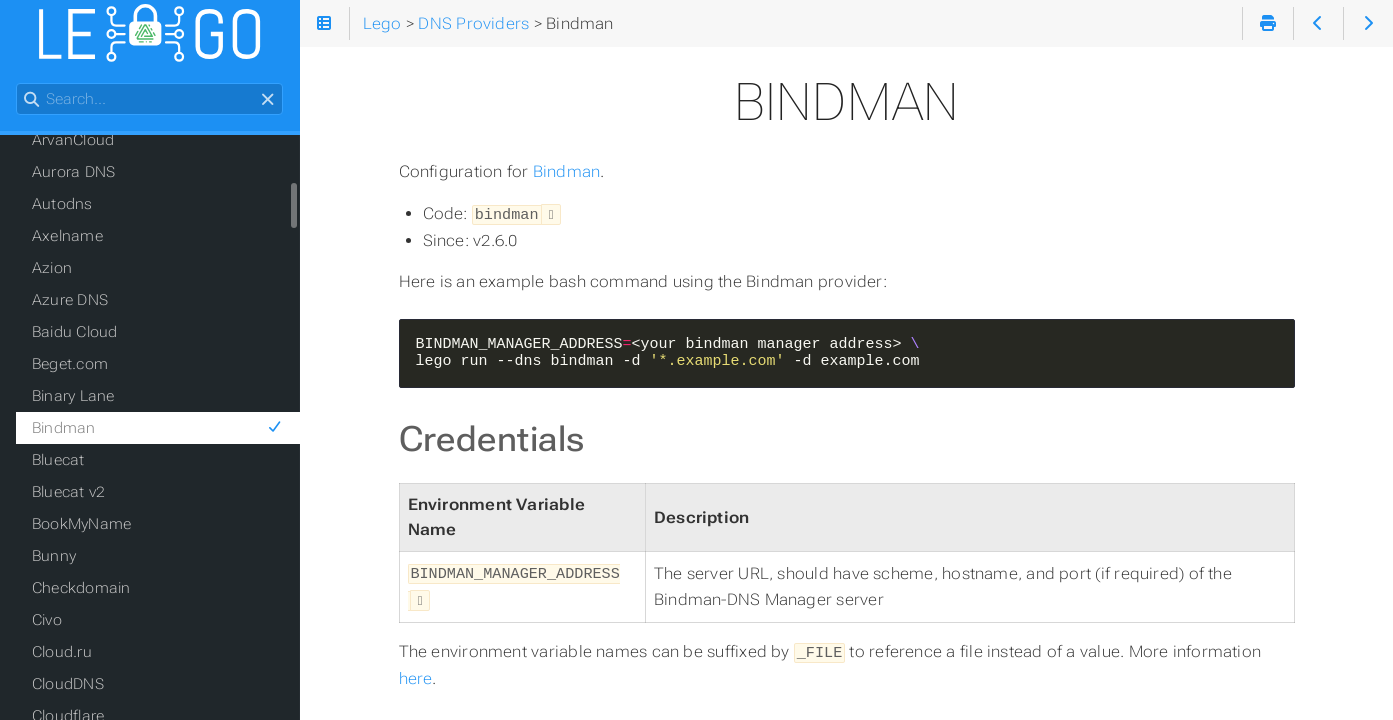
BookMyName (81, 524)
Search (17, 83)
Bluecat (58, 460)
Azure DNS (70, 300)
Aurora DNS (73, 172)
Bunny (54, 556)
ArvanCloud (73, 140)
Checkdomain (81, 588)
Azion (52, 268)
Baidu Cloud (75, 332)
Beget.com (70, 364)
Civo (47, 620)
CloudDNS (68, 684)
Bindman (567, 171)
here (416, 672)
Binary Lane (73, 396)
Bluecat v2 (68, 492)
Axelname (67, 236)
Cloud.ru (62, 652)
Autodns (62, 204)
